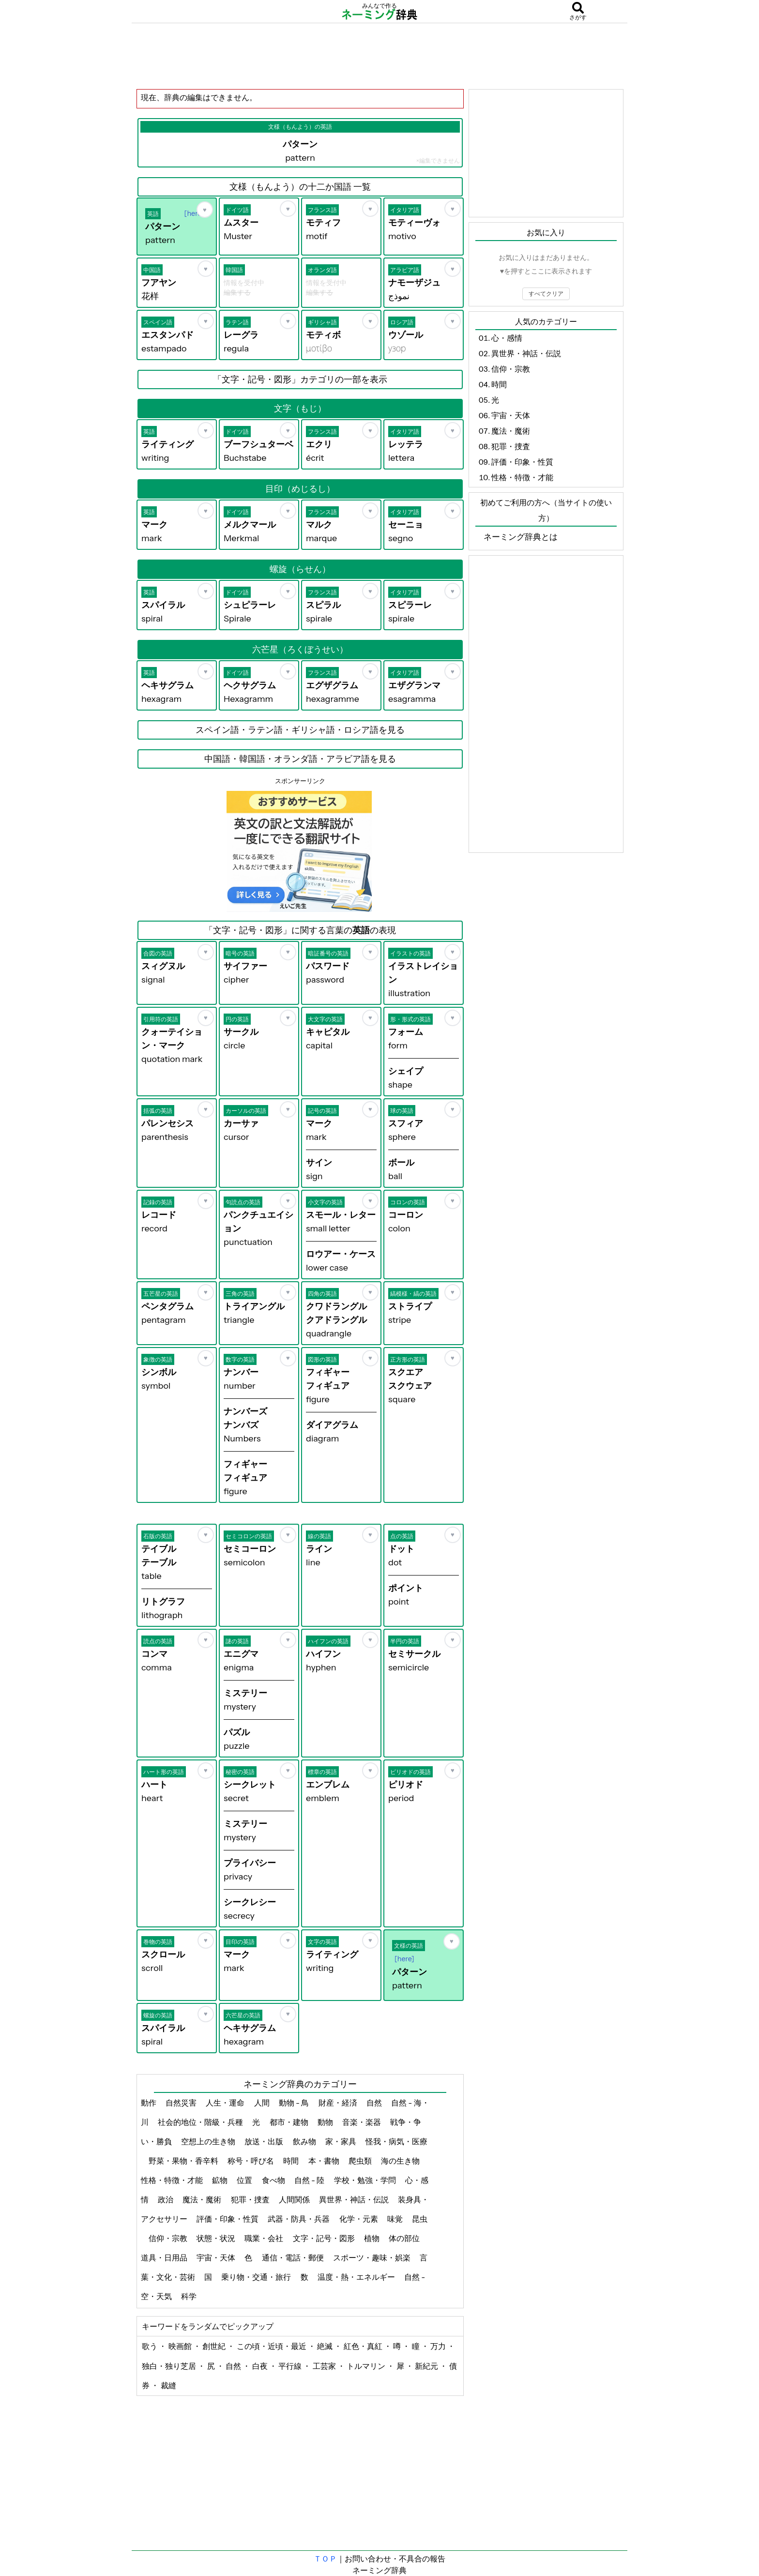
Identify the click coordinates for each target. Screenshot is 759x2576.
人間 (262, 2102)
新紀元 (427, 2366)
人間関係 (295, 2199)
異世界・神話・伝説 (354, 2199)
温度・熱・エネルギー (357, 2277)
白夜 (260, 2366)
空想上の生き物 (209, 2141)
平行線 (290, 2366)
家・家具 (341, 2141)
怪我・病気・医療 (396, 2141)
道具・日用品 (165, 2257)
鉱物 (220, 2180)
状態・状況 (217, 2238)
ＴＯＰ (325, 2558)
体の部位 (405, 2238)
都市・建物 (290, 2122)
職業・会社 (264, 2238)
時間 (291, 2161)
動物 (326, 2122)
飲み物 (305, 2141)
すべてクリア (546, 293)
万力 (438, 2346)
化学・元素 (359, 2219)
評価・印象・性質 (228, 2219)
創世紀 (214, 2346)
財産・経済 (339, 2102)
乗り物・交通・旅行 (256, 2277)
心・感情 (506, 338)
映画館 (180, 2346)
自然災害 (182, 2102)
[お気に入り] (205, 209)
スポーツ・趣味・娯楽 (372, 2257)
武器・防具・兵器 (299, 2219)
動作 (149, 2102)
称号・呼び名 (251, 2161)
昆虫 (419, 2219)
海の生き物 (401, 2161)
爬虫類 (361, 2161)
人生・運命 (226, 2102)
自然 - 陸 (310, 2180)
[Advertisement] (379, 55)
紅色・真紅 (364, 2346)
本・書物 (324, 2161)
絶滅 (325, 2346)
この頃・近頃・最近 (272, 2346)
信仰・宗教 (169, 2238)
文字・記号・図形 (324, 2238)
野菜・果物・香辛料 (184, 2161)
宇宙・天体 (217, 2257)
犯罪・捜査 (251, 2199)
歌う (150, 2346)
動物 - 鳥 (295, 2102)
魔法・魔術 (202, 2199)
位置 (245, 2180)
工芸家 (325, 2366)
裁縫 (168, 2385)
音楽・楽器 (362, 2122)
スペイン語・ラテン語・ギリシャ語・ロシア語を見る (300, 730)
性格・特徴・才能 (172, 2180)
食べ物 (274, 2180)
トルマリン (367, 2366)
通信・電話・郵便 (293, 2257)
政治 (166, 2199)
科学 (189, 2296)
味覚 (395, 2219)
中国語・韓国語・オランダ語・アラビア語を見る (300, 759)
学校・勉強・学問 (365, 2180)
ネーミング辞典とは (521, 537)
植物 (372, 2238)
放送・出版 (264, 2141)
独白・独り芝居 (169, 2366)
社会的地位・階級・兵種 (201, 2122)
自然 (374, 2102)
